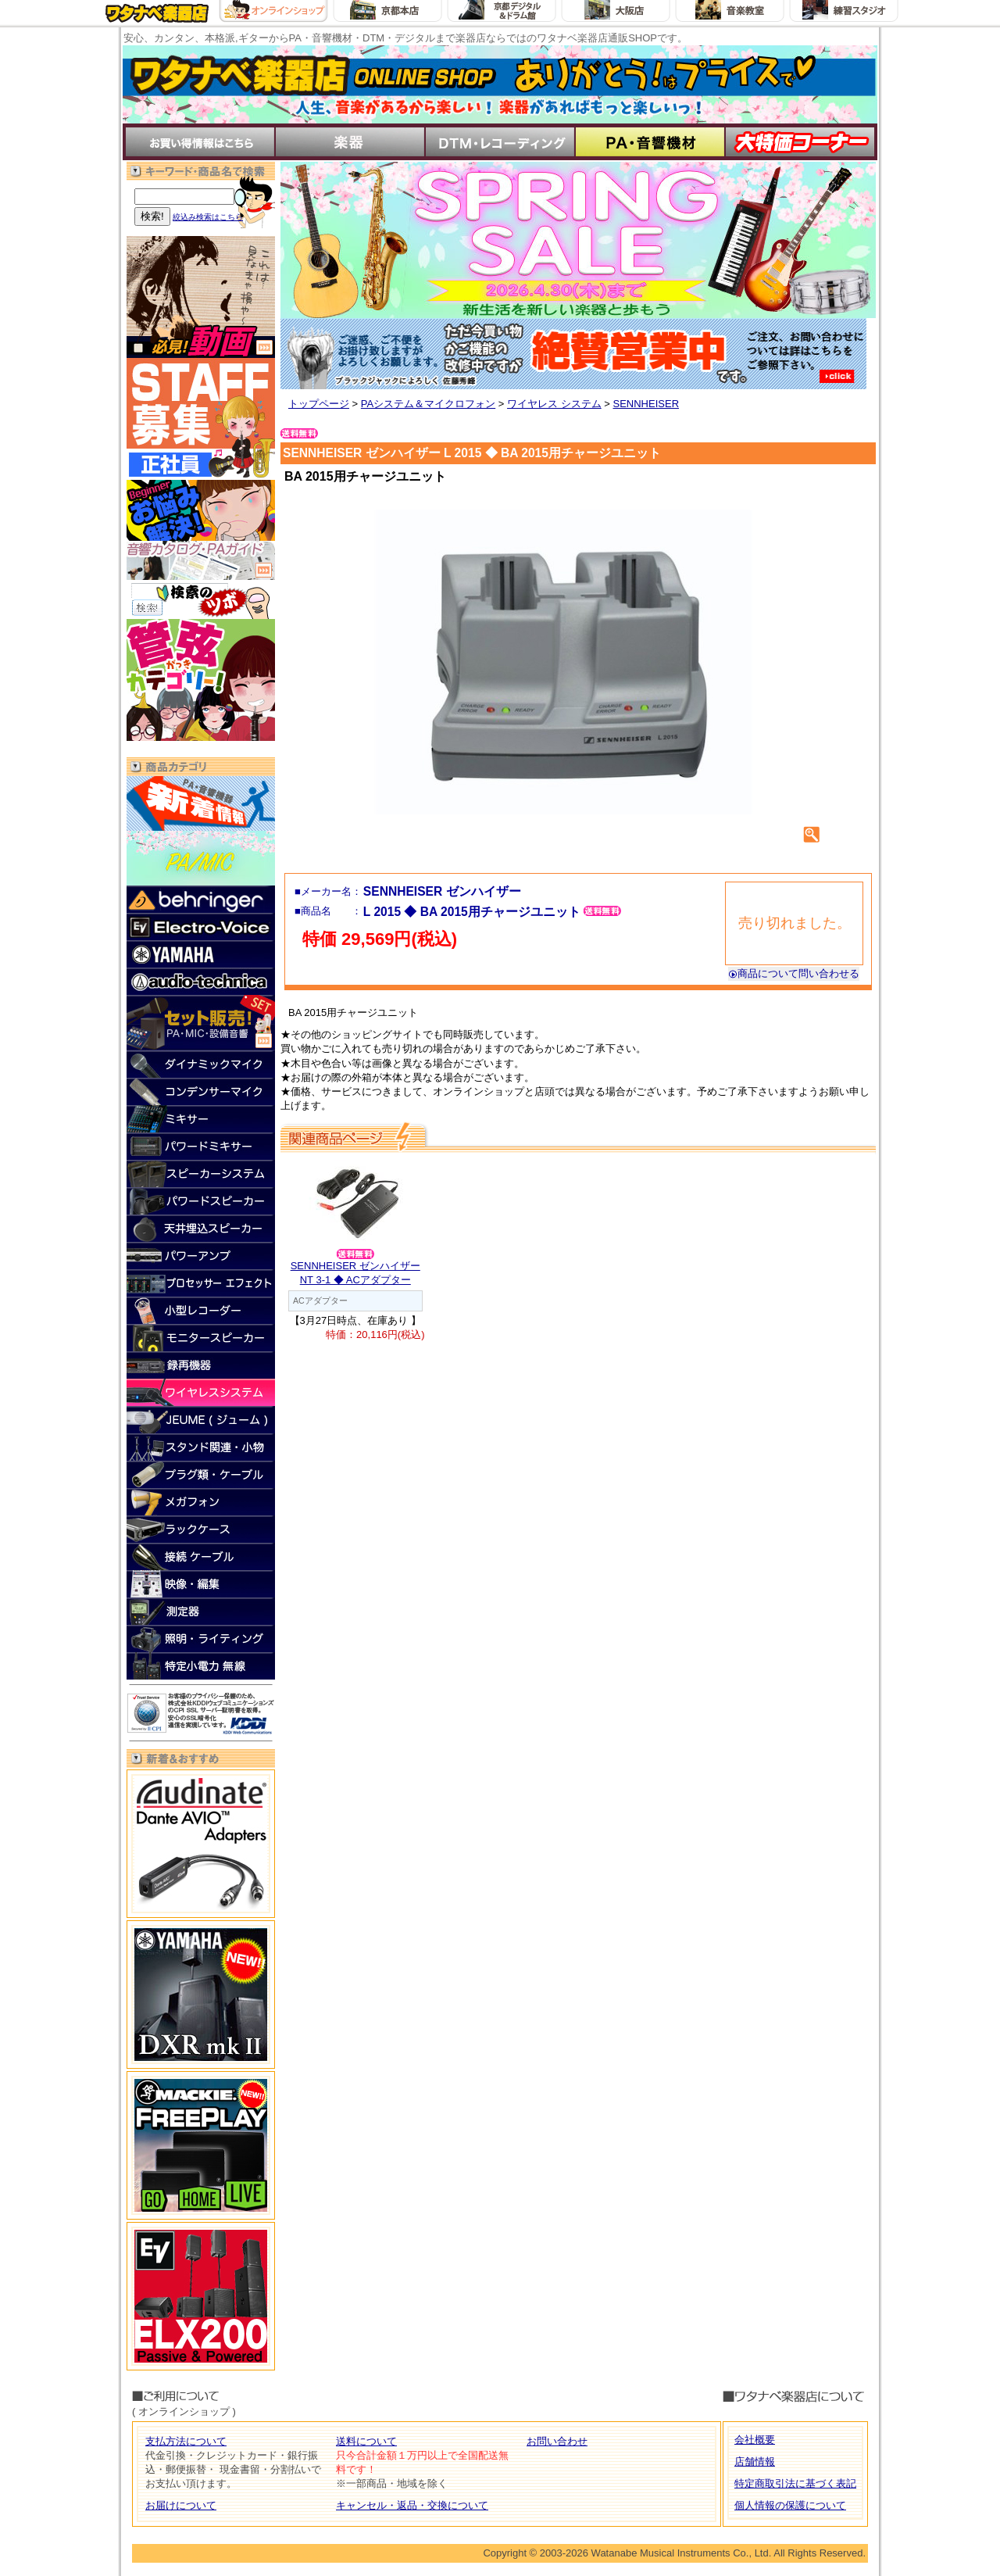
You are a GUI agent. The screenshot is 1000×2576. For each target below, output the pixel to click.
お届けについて (180, 2505)
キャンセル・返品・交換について (412, 2505)
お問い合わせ (557, 2441)
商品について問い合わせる (793, 973)
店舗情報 (754, 2461)
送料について (366, 2441)
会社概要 (754, 2439)
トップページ (318, 404)
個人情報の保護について (790, 2505)
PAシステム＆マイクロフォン (428, 404)
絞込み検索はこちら (208, 217)
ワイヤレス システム (554, 404)
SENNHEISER (646, 404)
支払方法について (186, 2441)
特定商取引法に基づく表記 (795, 2483)
